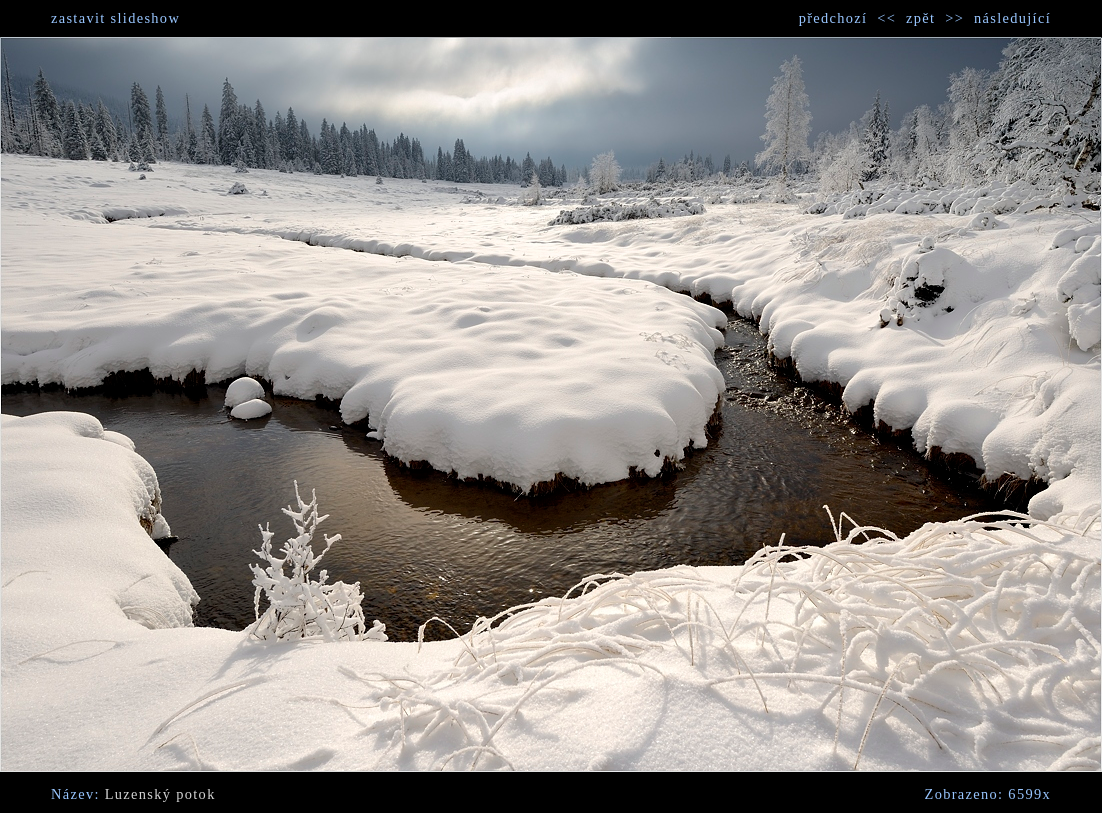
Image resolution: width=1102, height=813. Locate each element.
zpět (920, 18)
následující (1012, 18)
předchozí (833, 18)
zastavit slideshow (115, 18)
